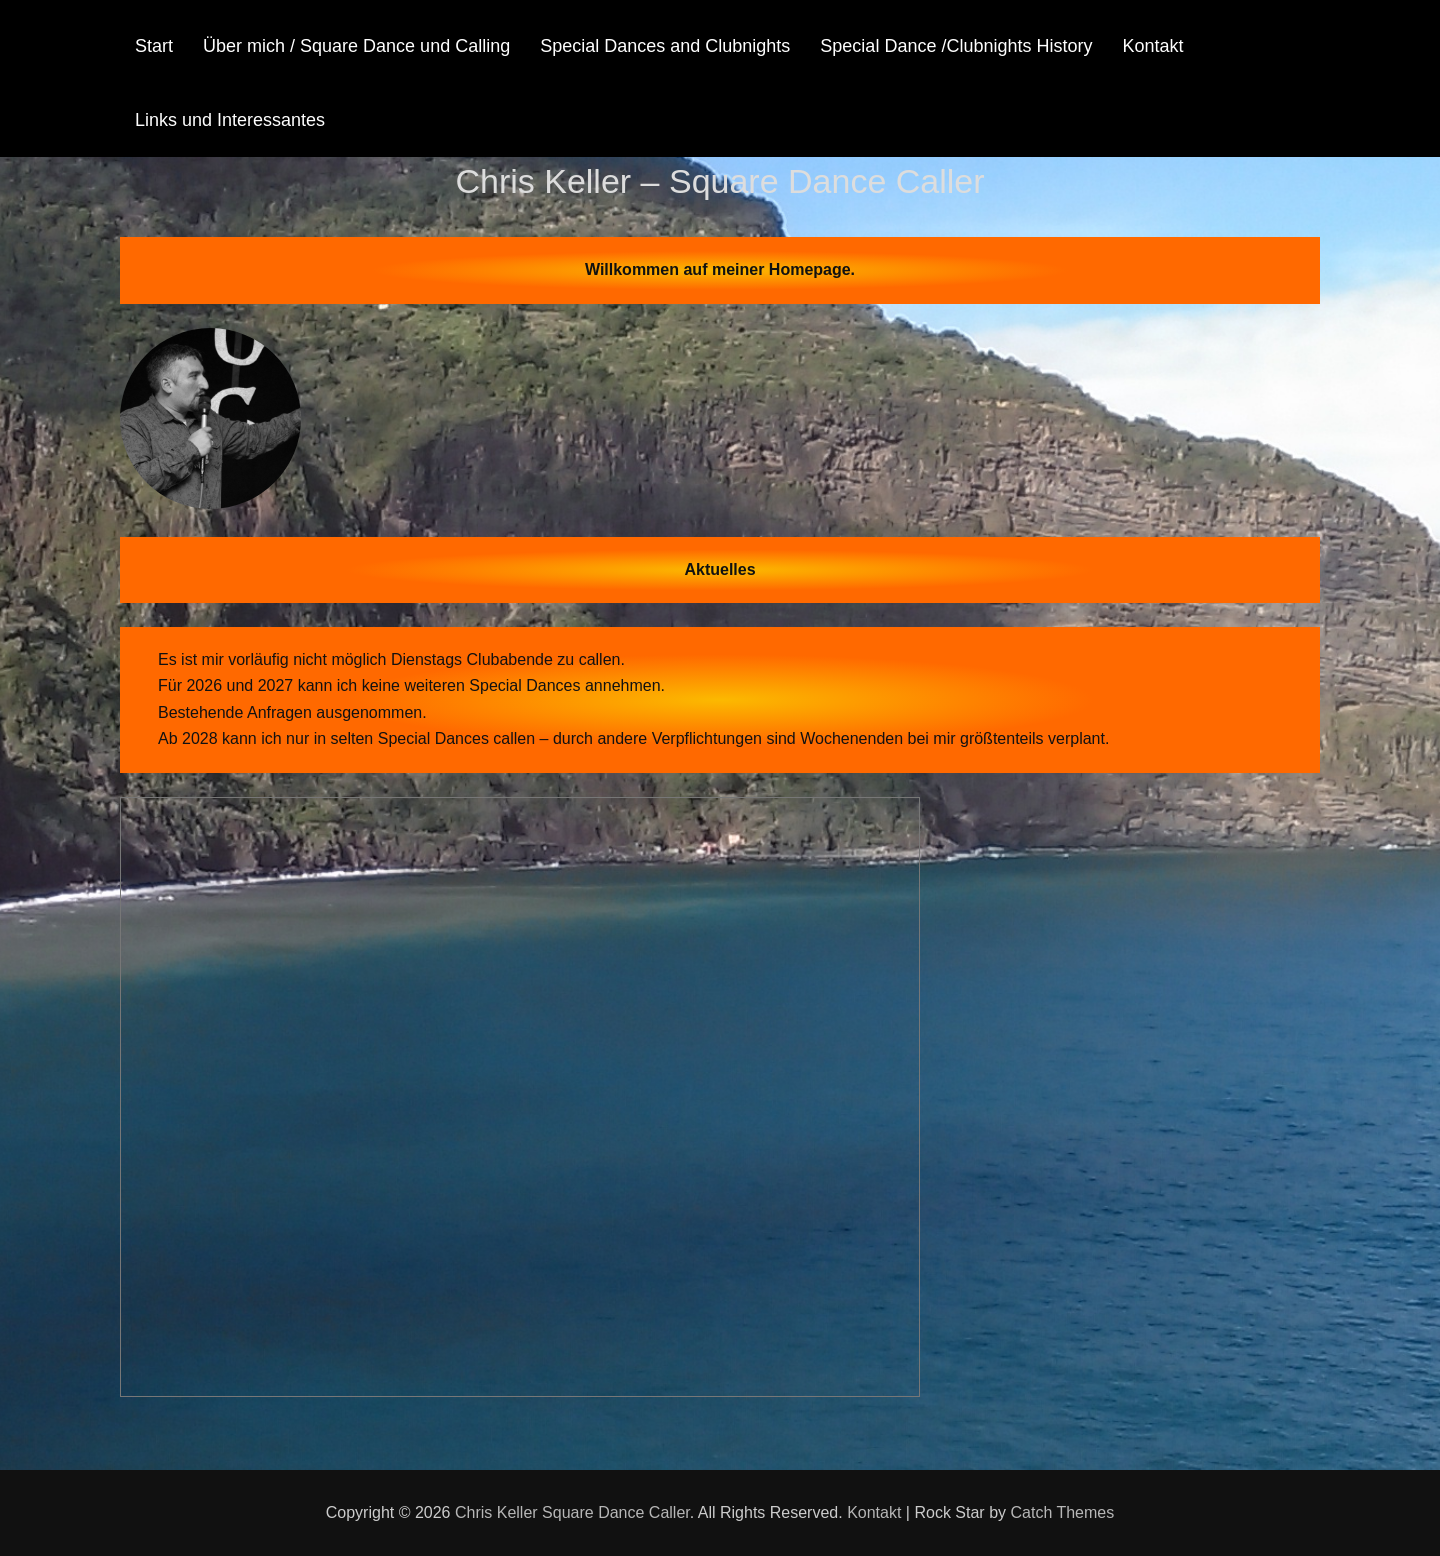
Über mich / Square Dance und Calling (356, 46)
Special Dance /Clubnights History (956, 46)
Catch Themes (1062, 1512)
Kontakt (1152, 46)
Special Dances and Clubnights (665, 46)
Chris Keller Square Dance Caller (572, 1512)
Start (154, 46)
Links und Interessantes (230, 120)
